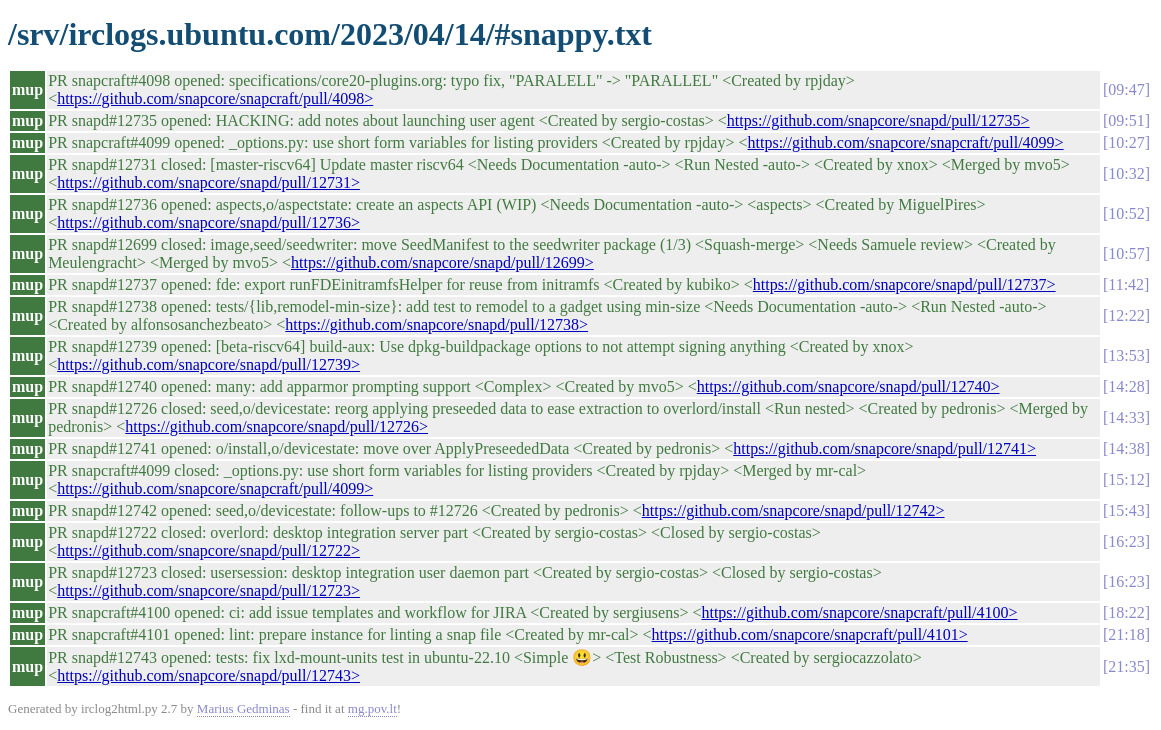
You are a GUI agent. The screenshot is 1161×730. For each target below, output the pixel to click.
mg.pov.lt (372, 708)
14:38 (1126, 448)
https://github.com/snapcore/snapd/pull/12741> (884, 448)
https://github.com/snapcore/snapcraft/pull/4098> (215, 98)
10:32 (1126, 173)
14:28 (1126, 386)
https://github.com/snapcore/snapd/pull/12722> (208, 550)
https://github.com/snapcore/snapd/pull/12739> (208, 364)
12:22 (1126, 315)
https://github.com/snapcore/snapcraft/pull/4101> (810, 634)
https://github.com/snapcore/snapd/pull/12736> (208, 222)
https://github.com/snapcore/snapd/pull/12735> (878, 120)
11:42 (1126, 284)
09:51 (1126, 120)
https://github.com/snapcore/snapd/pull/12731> (208, 182)
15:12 (1126, 479)
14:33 (1126, 417)
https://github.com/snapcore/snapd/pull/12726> (276, 426)
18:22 (1126, 612)
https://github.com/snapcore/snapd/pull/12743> (208, 675)
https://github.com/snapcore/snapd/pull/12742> (793, 510)
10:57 (1126, 253)
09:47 (1126, 89)
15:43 (1126, 510)
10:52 (1126, 213)
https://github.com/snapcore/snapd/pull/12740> (848, 386)
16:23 (1126, 541)
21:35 (1126, 666)
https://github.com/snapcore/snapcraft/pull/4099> (906, 142)
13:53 (1126, 355)
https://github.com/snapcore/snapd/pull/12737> (904, 284)
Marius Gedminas (243, 708)
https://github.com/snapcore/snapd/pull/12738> (436, 324)
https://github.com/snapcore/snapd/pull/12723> (208, 590)
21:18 (1126, 634)
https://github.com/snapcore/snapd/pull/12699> (442, 262)
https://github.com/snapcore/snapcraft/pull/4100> (859, 612)
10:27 (1126, 142)
